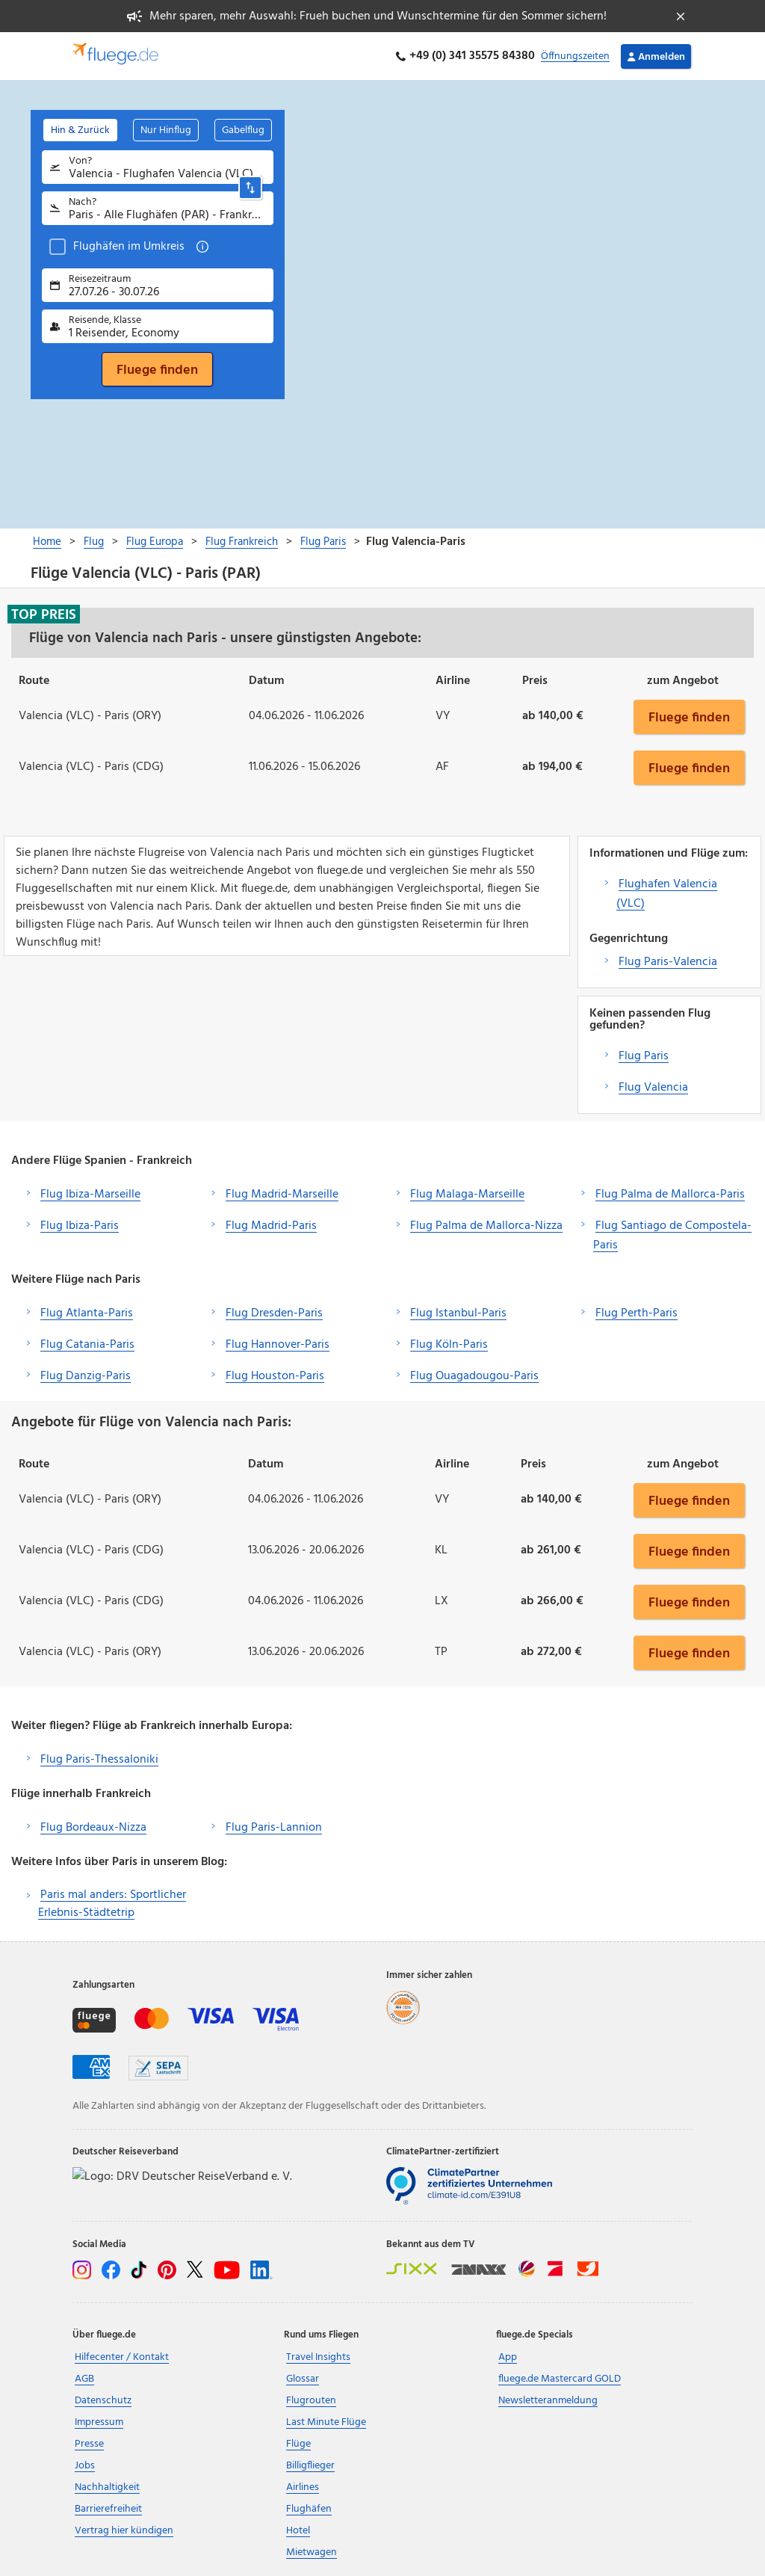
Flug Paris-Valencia (668, 962)
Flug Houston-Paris (275, 1376)
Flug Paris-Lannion (274, 1827)
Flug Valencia (653, 1087)
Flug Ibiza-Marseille (90, 1194)
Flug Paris (644, 1056)
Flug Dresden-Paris (274, 1313)
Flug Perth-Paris (636, 1313)
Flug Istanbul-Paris (458, 1313)
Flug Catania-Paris (87, 1345)
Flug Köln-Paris (449, 1345)
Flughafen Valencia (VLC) (666, 894)
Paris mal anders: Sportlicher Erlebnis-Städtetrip (112, 1904)
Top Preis (43, 614)
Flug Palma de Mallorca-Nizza (486, 1226)
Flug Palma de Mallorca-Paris (670, 1194)
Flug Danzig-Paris (85, 1376)
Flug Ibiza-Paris (79, 1226)
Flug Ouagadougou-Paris (474, 1376)
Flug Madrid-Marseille (282, 1194)
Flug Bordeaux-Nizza (93, 1827)
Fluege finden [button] (689, 717)
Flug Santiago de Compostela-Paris (672, 1235)
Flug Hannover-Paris (277, 1345)
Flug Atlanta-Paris (86, 1313)
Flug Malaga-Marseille (467, 1194)
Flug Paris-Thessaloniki (99, 1759)
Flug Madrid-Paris (271, 1226)
